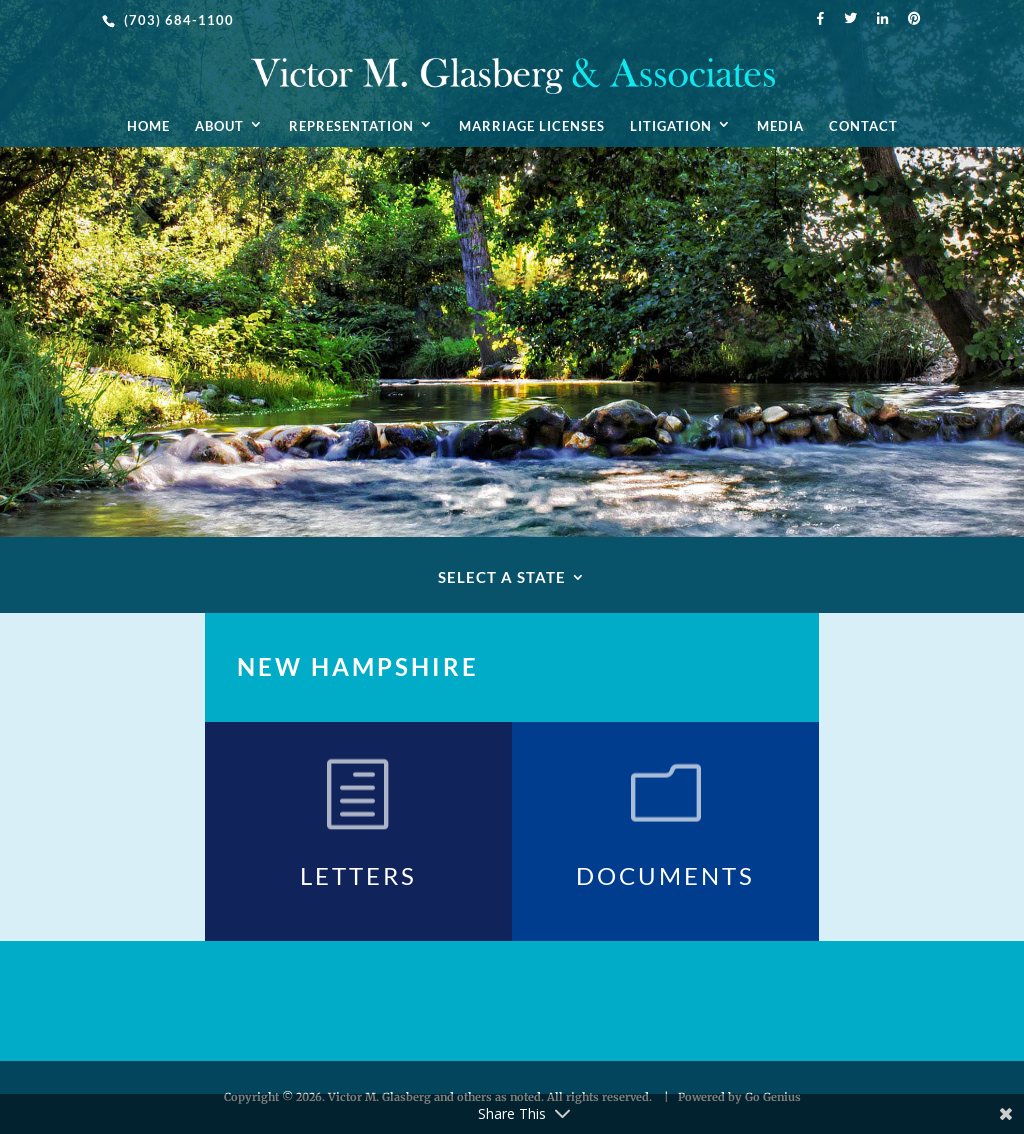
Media (780, 126)
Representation (351, 126)
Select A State (502, 578)
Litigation (671, 126)
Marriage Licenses (532, 126)
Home (148, 126)
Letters (358, 875)
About (219, 126)
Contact (863, 126)
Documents (665, 875)
